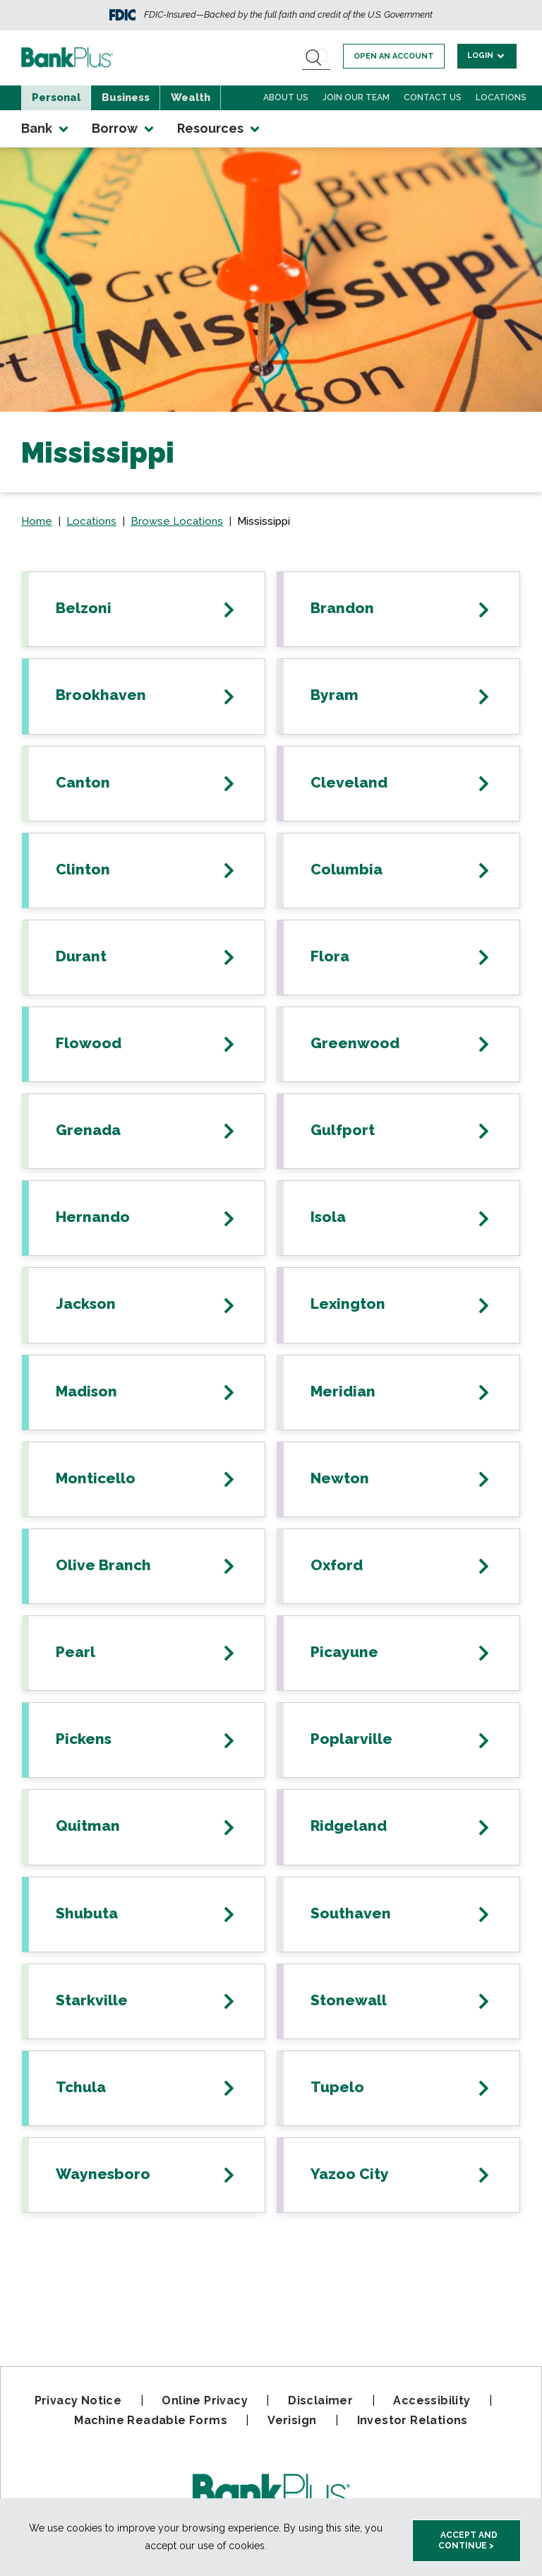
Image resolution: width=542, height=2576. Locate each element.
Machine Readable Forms (150, 2420)
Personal (56, 97)
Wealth (190, 97)
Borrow (124, 128)
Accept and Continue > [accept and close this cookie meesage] (468, 2540)
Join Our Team (356, 97)
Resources (219, 128)
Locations (501, 97)
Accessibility (431, 2400)
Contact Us (433, 97)
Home (36, 521)
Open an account (395, 56)
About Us (285, 97)
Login (487, 55)
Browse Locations (177, 521)
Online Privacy (205, 2400)
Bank (46, 128)
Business (126, 97)
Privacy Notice (78, 2400)
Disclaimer (320, 2400)
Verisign (291, 2420)
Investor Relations (412, 2420)
